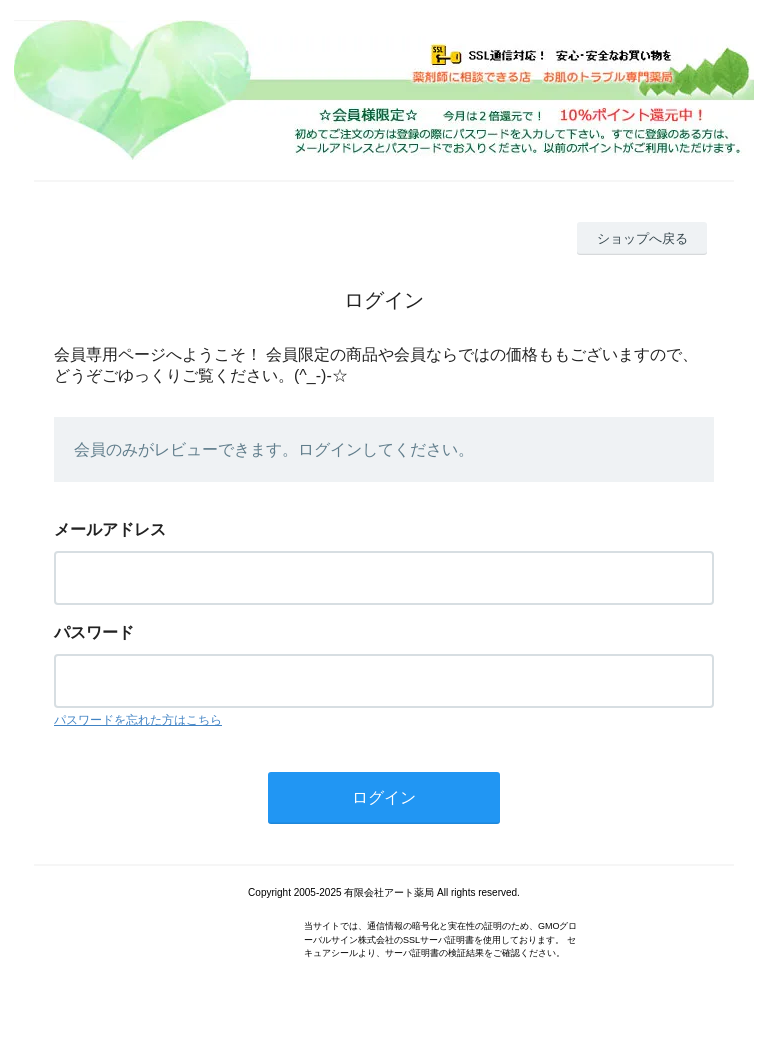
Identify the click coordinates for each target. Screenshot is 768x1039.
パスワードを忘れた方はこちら (138, 720)
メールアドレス (110, 529)
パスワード (94, 632)
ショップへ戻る (642, 238)
